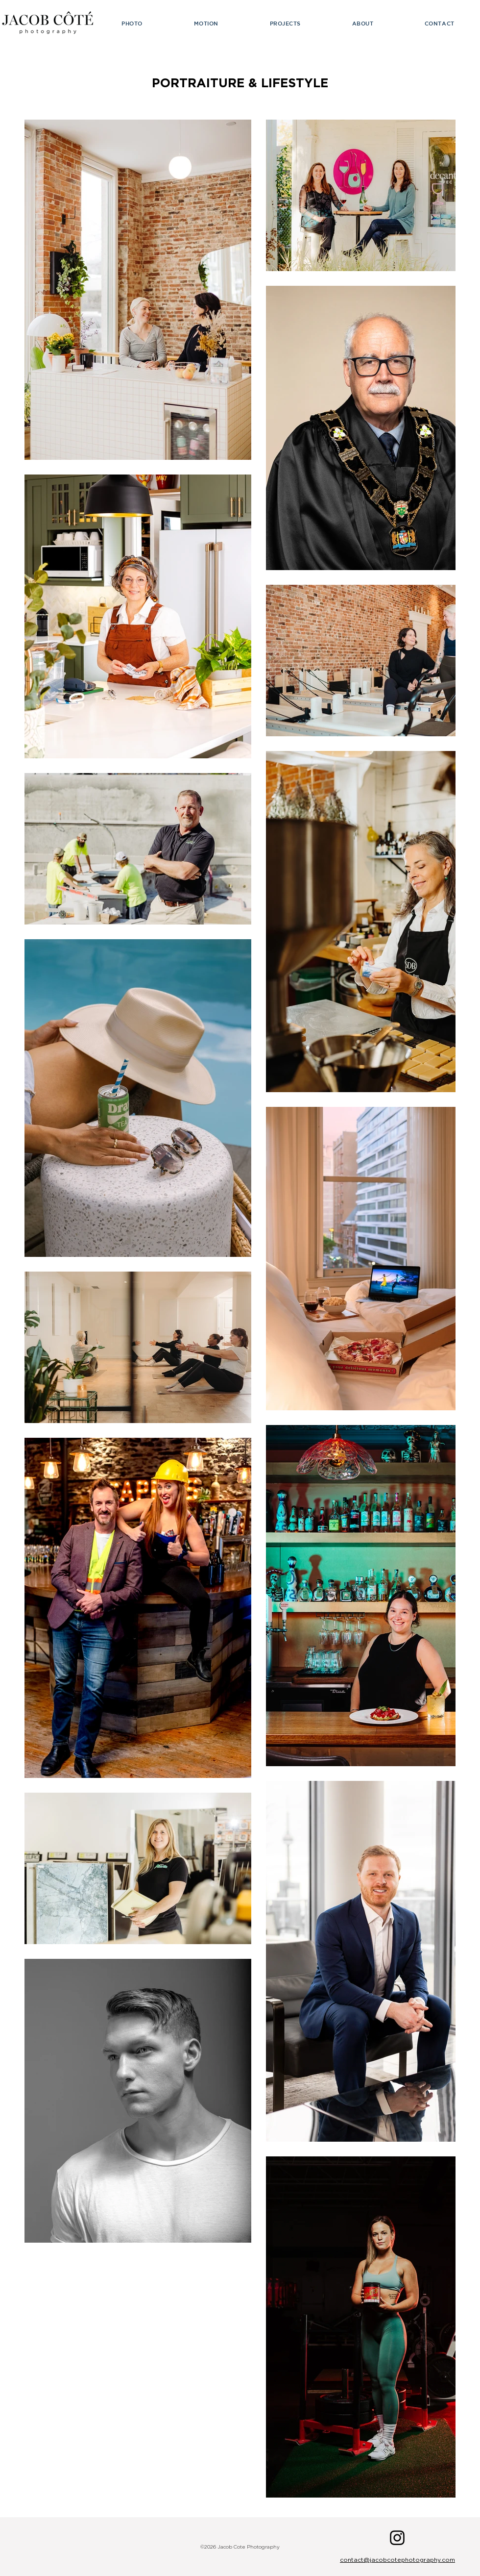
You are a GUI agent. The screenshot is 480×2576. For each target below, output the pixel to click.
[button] (132, 23)
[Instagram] (397, 2538)
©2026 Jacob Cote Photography (240, 2547)
